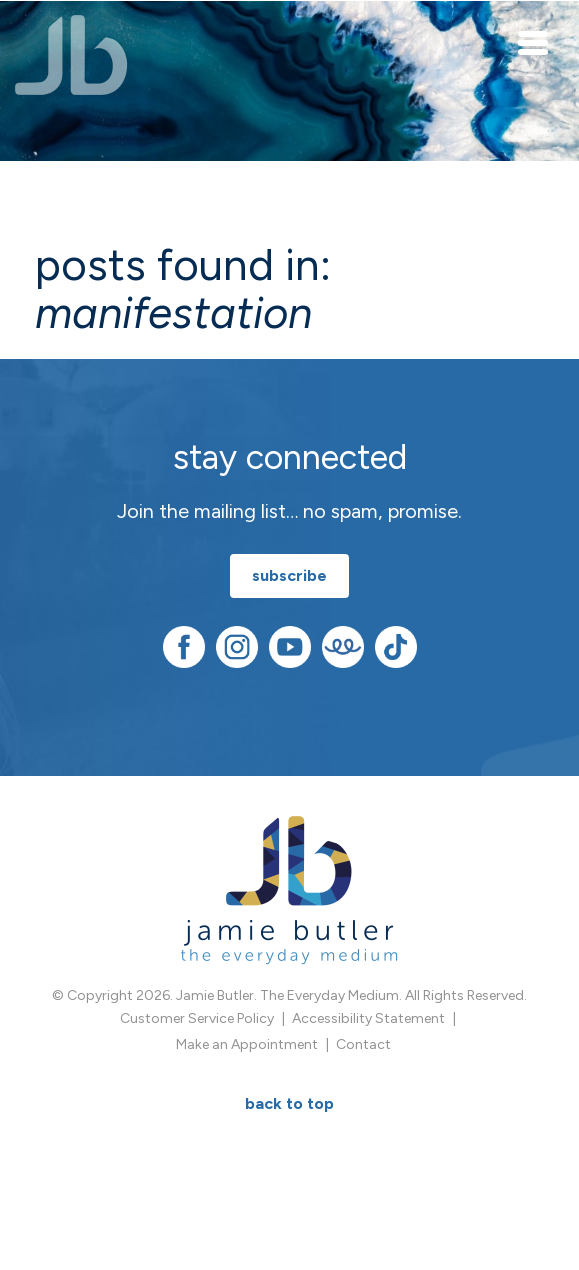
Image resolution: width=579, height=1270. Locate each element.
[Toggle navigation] (534, 42)
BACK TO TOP (289, 1103)
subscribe (289, 575)
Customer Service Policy (197, 1018)
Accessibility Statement (368, 1018)
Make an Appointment (247, 1044)
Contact (363, 1044)
